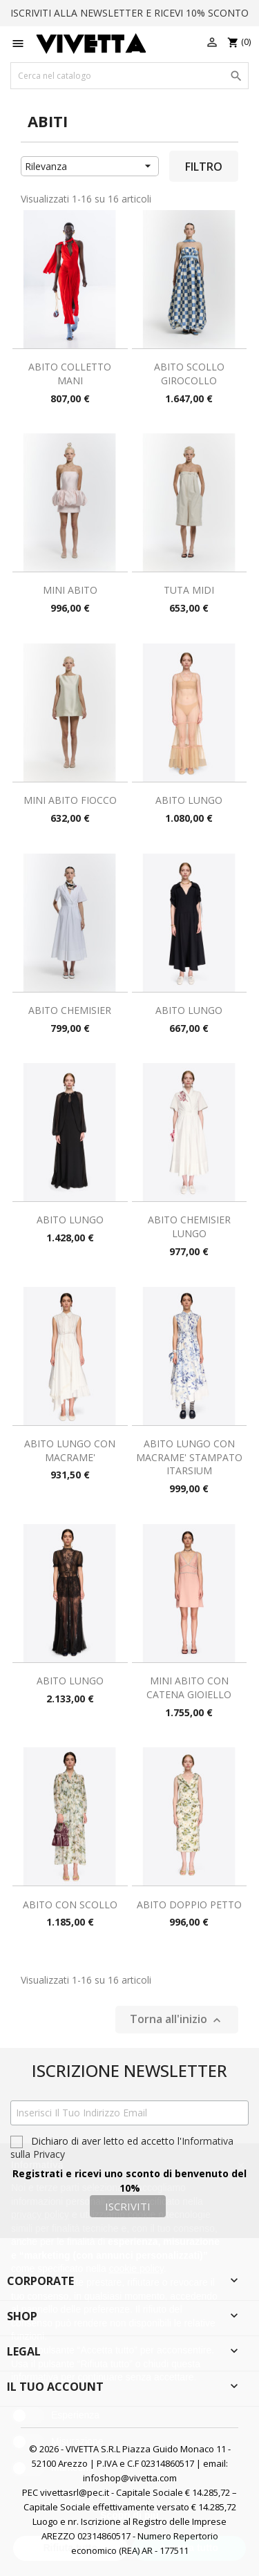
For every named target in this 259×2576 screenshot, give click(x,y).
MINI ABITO (70, 589)
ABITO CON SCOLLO (70, 1904)
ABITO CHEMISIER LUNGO (189, 1226)
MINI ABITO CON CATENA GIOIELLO (188, 1687)
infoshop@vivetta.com (130, 2478)
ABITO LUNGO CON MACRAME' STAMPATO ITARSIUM (189, 1457)
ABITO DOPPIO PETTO (189, 1904)
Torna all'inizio (177, 2019)
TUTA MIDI (189, 589)
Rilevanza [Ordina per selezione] (90, 166)
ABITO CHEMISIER (69, 1010)
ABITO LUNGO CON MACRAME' (69, 1450)
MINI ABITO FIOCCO (70, 800)
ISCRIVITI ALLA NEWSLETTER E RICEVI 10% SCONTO (129, 12)
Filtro (203, 166)
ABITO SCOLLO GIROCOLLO (189, 373)
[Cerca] (129, 76)
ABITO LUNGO (188, 800)
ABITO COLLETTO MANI (69, 373)
